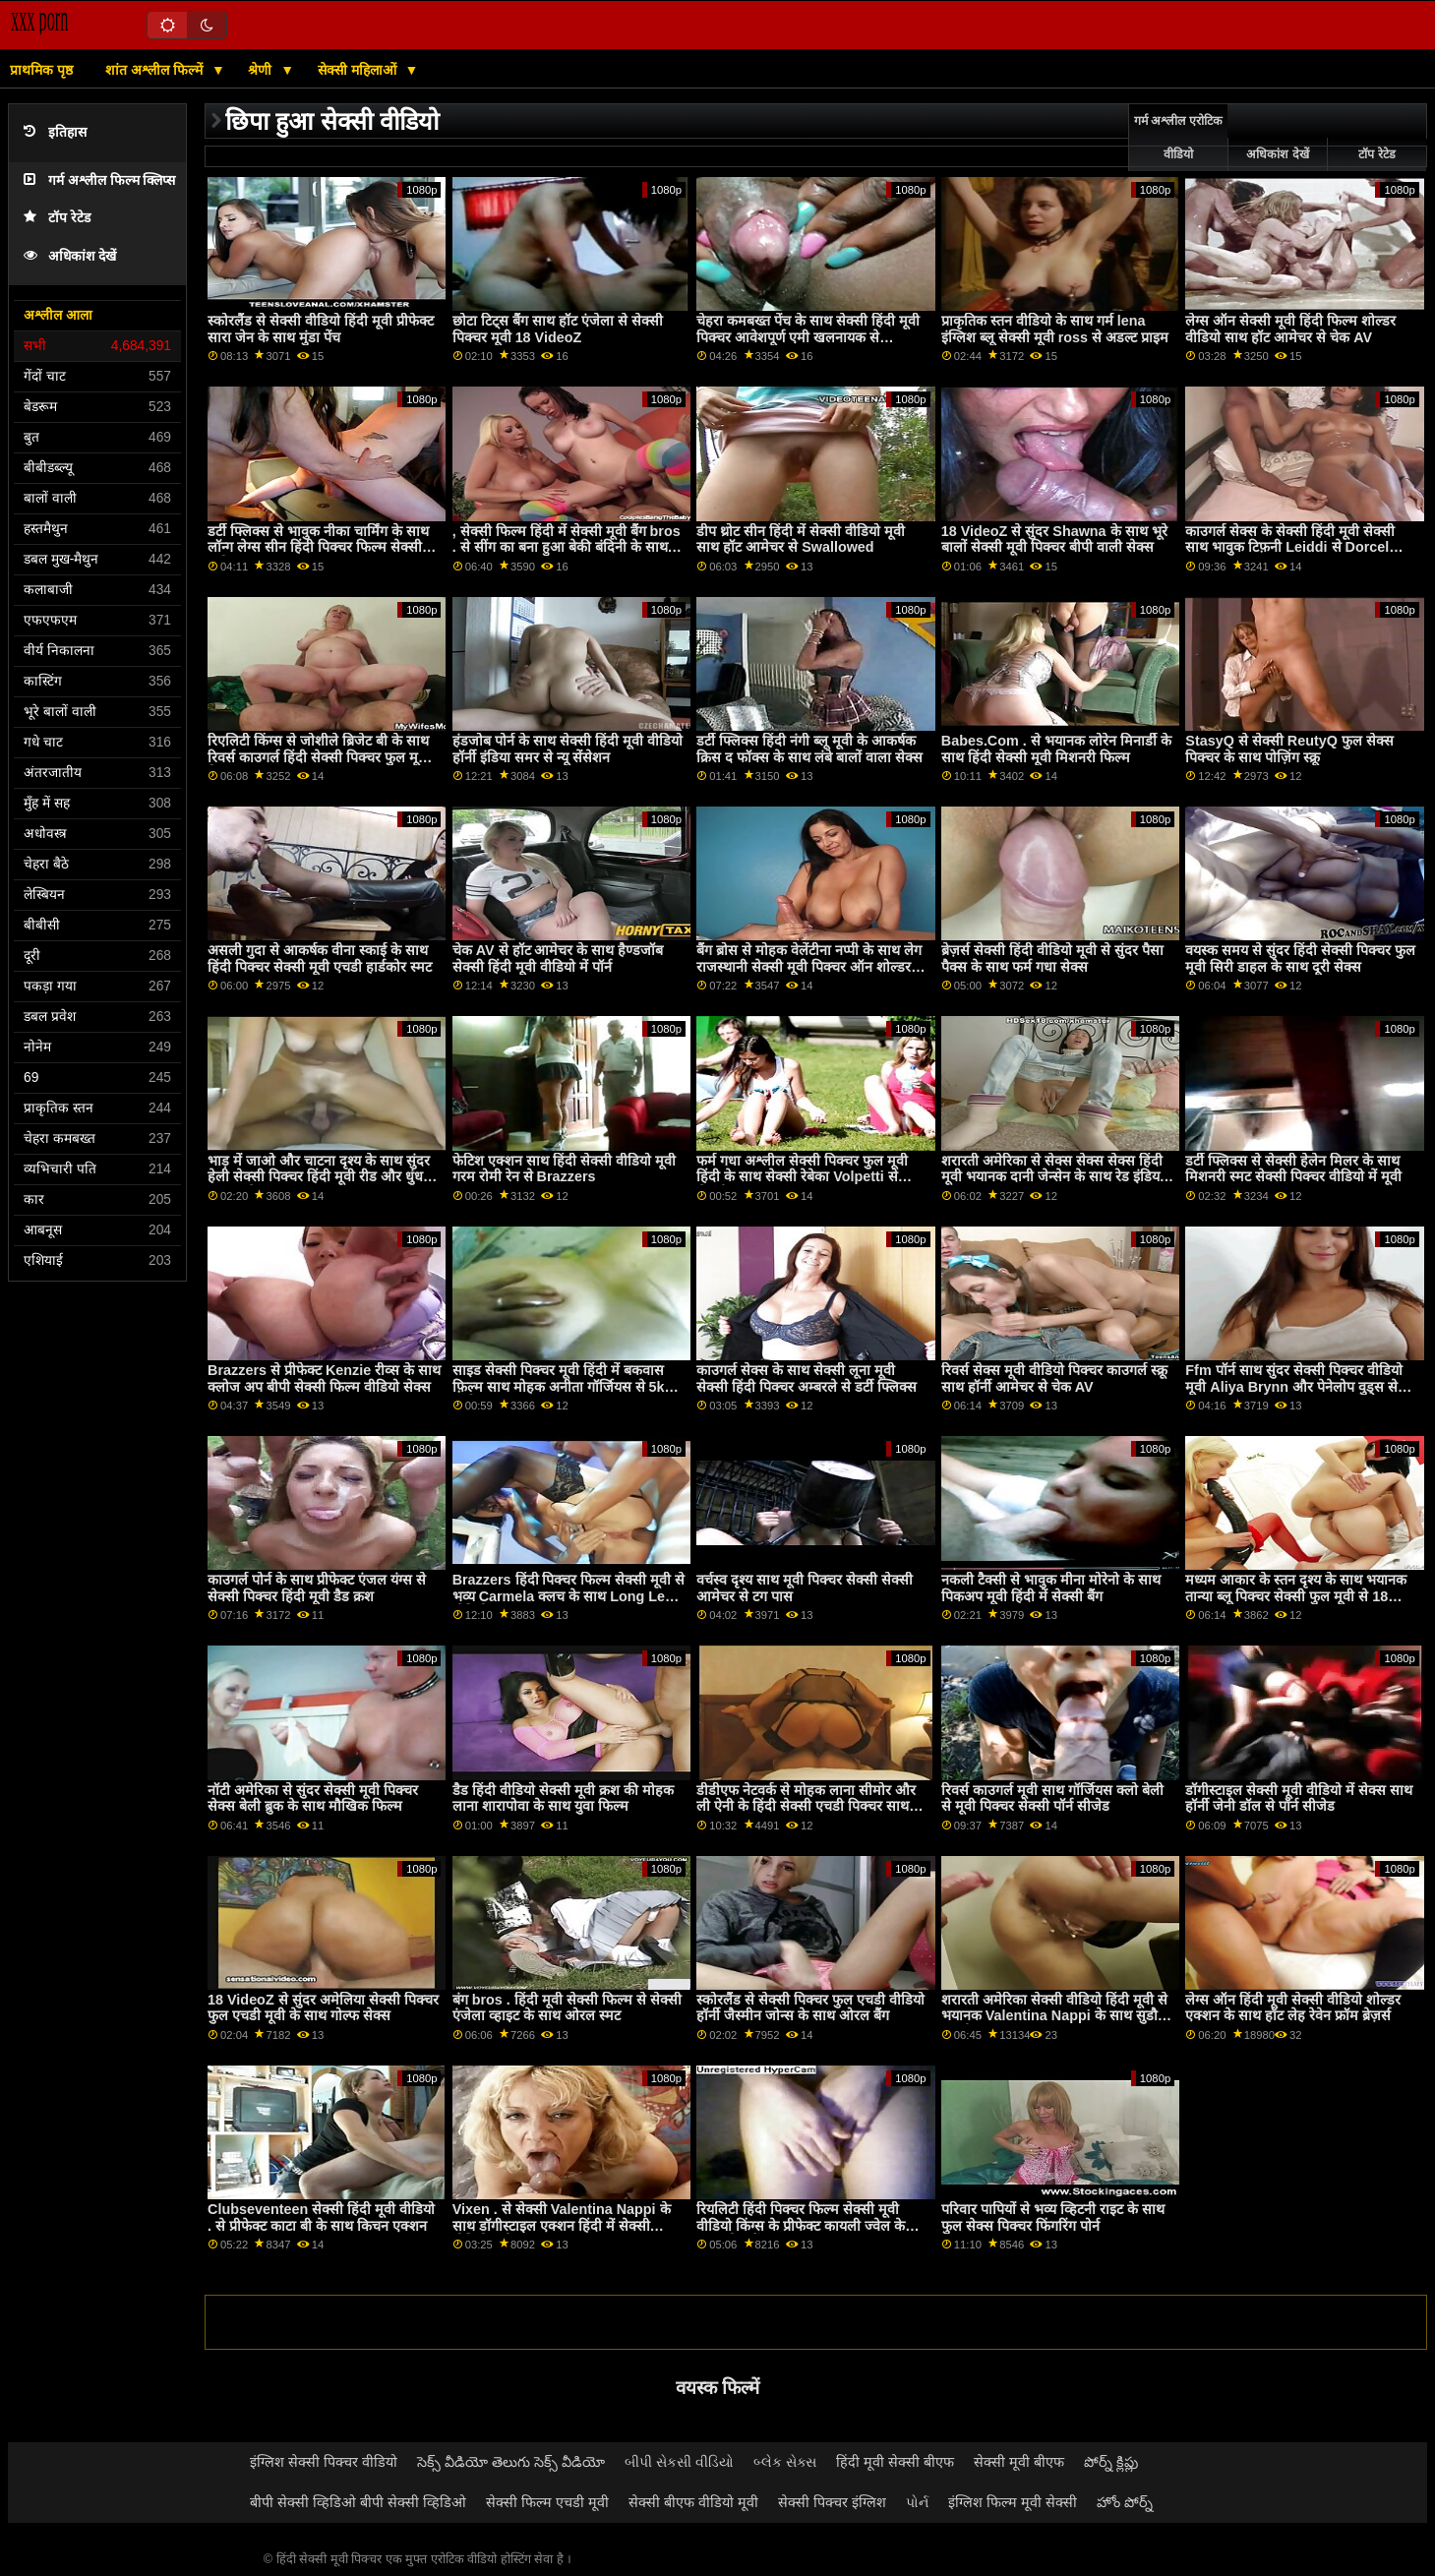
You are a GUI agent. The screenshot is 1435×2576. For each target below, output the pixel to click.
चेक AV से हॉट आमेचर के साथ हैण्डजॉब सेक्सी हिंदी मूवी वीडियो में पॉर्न (558, 958)
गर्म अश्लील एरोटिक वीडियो (1178, 137)
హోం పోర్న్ (1125, 2502)
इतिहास (55, 132)
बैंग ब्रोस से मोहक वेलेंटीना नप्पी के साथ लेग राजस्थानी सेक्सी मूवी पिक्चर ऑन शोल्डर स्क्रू (809, 966)
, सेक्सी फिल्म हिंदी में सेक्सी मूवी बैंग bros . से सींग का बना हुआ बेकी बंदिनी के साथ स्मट (566, 547)
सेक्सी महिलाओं (359, 70)
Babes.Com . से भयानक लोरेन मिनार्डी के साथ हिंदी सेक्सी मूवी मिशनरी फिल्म (1056, 749)
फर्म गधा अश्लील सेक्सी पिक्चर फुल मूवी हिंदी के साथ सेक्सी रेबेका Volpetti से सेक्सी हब (802, 1177)
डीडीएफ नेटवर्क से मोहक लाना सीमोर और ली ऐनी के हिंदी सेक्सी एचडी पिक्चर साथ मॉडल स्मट (806, 1806)
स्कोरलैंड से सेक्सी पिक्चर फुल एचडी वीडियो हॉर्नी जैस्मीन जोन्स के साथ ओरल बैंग (810, 2008)
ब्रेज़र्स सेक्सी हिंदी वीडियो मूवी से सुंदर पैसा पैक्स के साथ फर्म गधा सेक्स (1052, 958)
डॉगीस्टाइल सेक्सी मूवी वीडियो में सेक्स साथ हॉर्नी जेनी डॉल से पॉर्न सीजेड (1298, 1798)
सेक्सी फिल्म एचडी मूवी (547, 2502)
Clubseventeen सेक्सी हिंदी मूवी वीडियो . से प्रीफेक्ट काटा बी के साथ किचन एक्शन (321, 2217)
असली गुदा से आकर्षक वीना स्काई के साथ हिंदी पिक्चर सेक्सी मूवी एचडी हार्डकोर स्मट (320, 958)
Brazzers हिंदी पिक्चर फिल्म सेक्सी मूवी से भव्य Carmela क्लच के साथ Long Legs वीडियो (569, 1596)
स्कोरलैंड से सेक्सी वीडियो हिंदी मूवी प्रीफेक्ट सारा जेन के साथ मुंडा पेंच (321, 329)
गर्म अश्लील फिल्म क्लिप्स (99, 180)
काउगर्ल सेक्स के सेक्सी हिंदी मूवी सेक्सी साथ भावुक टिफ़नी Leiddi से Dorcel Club (1290, 547)
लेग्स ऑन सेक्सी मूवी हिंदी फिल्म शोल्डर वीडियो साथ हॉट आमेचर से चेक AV (1290, 329)
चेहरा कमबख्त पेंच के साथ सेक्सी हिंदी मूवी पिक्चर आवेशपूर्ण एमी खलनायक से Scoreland (808, 337)
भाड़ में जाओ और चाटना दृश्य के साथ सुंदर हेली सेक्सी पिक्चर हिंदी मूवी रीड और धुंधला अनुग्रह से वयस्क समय (322, 1177)
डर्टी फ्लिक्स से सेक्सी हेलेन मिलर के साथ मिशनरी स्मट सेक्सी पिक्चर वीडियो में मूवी (1293, 1169)
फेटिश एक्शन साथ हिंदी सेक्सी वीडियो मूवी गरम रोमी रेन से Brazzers (564, 1169)
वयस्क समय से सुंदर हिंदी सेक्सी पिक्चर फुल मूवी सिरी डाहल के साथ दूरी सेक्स (1300, 958)
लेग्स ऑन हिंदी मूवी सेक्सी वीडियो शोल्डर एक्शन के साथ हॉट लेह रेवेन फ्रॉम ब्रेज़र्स (1293, 2008)
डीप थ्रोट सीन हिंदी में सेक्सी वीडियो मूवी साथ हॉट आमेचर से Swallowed (800, 539)
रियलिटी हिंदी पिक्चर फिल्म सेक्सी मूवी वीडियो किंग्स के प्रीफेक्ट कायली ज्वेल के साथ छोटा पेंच (800, 2225)
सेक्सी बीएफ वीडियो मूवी (693, 2502)
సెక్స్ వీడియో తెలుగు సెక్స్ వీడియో (511, 2462)
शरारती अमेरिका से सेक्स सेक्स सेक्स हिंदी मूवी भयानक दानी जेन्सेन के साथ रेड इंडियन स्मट (1054, 1177)
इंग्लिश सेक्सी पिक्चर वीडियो (323, 2462)
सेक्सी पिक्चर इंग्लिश (832, 2502)
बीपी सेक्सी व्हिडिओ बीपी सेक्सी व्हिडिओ (358, 2502)
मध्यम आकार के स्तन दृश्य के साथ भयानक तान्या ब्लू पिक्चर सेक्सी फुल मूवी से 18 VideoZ (1295, 1596)
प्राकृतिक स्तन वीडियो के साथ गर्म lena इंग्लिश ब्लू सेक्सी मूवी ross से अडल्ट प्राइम (1054, 329)
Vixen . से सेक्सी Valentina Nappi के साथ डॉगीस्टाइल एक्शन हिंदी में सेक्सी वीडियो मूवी (561, 2225)
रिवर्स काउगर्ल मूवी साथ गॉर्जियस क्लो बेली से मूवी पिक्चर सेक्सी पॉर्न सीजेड (1052, 1798)
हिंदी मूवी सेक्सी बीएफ (895, 2462)
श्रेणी (261, 70)
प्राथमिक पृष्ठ (41, 70)
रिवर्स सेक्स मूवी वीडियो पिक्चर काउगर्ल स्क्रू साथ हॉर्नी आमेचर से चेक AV (1054, 1378)
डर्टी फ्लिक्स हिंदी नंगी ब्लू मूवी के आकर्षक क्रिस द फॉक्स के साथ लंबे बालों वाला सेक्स (809, 749)
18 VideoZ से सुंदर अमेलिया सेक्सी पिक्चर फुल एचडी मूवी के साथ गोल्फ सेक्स (323, 2008)
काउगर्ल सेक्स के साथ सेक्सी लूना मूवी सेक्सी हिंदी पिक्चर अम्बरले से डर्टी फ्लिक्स (806, 1378)
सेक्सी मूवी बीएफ (1019, 2462)
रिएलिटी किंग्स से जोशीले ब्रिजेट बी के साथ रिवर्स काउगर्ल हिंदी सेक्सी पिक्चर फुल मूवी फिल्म (319, 757)
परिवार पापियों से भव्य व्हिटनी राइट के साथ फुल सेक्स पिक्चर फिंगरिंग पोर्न (1053, 2217)
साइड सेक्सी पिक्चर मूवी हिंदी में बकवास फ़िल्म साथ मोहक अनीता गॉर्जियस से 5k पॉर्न (558, 1386)
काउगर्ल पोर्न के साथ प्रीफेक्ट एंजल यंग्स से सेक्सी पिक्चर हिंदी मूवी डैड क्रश (317, 1588)
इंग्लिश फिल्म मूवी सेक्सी (1012, 2502)
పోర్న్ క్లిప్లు (1111, 2462)
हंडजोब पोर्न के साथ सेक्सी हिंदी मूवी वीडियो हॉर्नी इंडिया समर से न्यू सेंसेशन (567, 749)
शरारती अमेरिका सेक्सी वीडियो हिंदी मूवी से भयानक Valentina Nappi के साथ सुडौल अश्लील (1054, 2016)
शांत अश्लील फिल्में (156, 70)
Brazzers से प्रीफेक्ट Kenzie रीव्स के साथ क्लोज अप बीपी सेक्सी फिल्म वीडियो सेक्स (324, 1378)
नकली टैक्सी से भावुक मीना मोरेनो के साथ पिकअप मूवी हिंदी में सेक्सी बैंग (1051, 1588)
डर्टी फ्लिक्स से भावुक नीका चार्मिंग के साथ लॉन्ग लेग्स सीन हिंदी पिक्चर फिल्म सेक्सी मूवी (318, 547)
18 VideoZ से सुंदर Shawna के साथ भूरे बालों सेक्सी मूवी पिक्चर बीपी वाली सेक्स (1054, 539)
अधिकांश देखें (70, 256)
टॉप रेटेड (57, 217)
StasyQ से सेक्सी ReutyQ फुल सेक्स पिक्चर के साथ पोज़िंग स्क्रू (1289, 749)
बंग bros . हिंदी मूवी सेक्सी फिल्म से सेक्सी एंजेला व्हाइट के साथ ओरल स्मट (567, 2008)
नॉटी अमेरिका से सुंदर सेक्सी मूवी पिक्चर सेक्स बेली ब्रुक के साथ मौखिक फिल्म (313, 1798)
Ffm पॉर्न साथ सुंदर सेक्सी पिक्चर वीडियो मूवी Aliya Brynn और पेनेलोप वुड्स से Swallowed (1293, 1386)
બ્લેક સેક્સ (784, 2462)
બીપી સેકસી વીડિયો (679, 2462)
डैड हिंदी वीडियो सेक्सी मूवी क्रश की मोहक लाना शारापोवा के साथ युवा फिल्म (563, 1798)
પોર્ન (917, 2502)
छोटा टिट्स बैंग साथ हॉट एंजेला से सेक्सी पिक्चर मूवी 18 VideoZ (557, 329)
